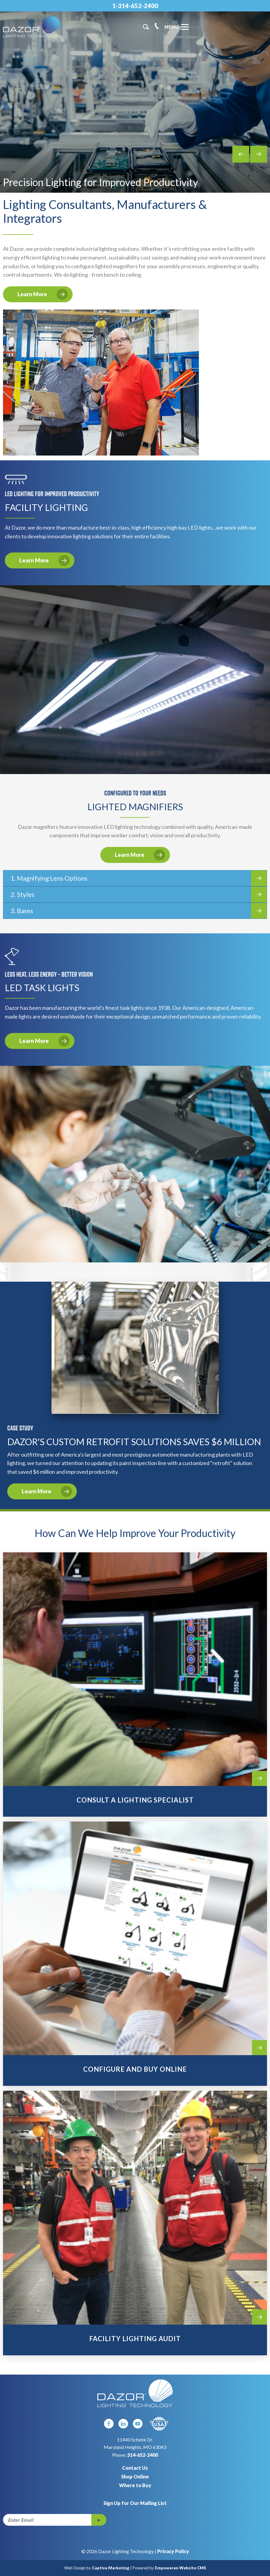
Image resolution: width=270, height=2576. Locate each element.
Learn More (42, 294)
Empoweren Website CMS (180, 2567)
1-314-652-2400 (135, 5)
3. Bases (139, 911)
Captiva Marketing (110, 2567)
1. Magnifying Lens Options (139, 878)
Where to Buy (135, 2485)
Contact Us (135, 2468)
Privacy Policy (173, 2551)
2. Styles (139, 894)
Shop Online (135, 2476)
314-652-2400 (142, 2455)
